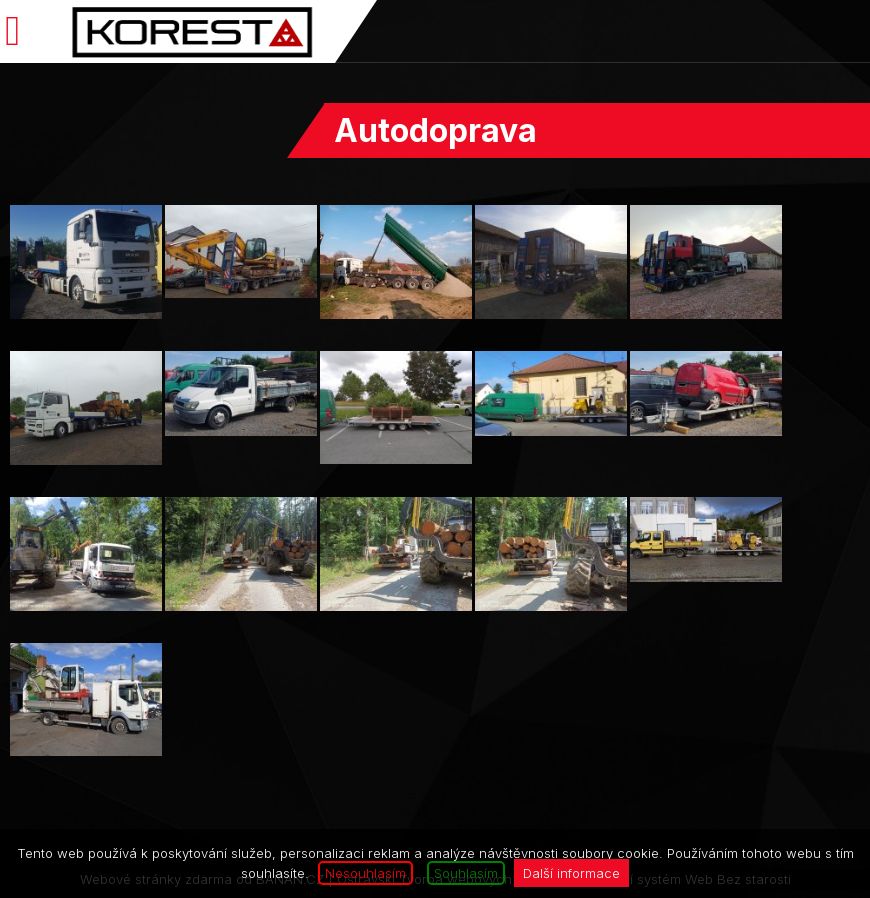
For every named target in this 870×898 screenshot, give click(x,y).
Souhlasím (466, 873)
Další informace (571, 873)
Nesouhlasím (365, 873)
